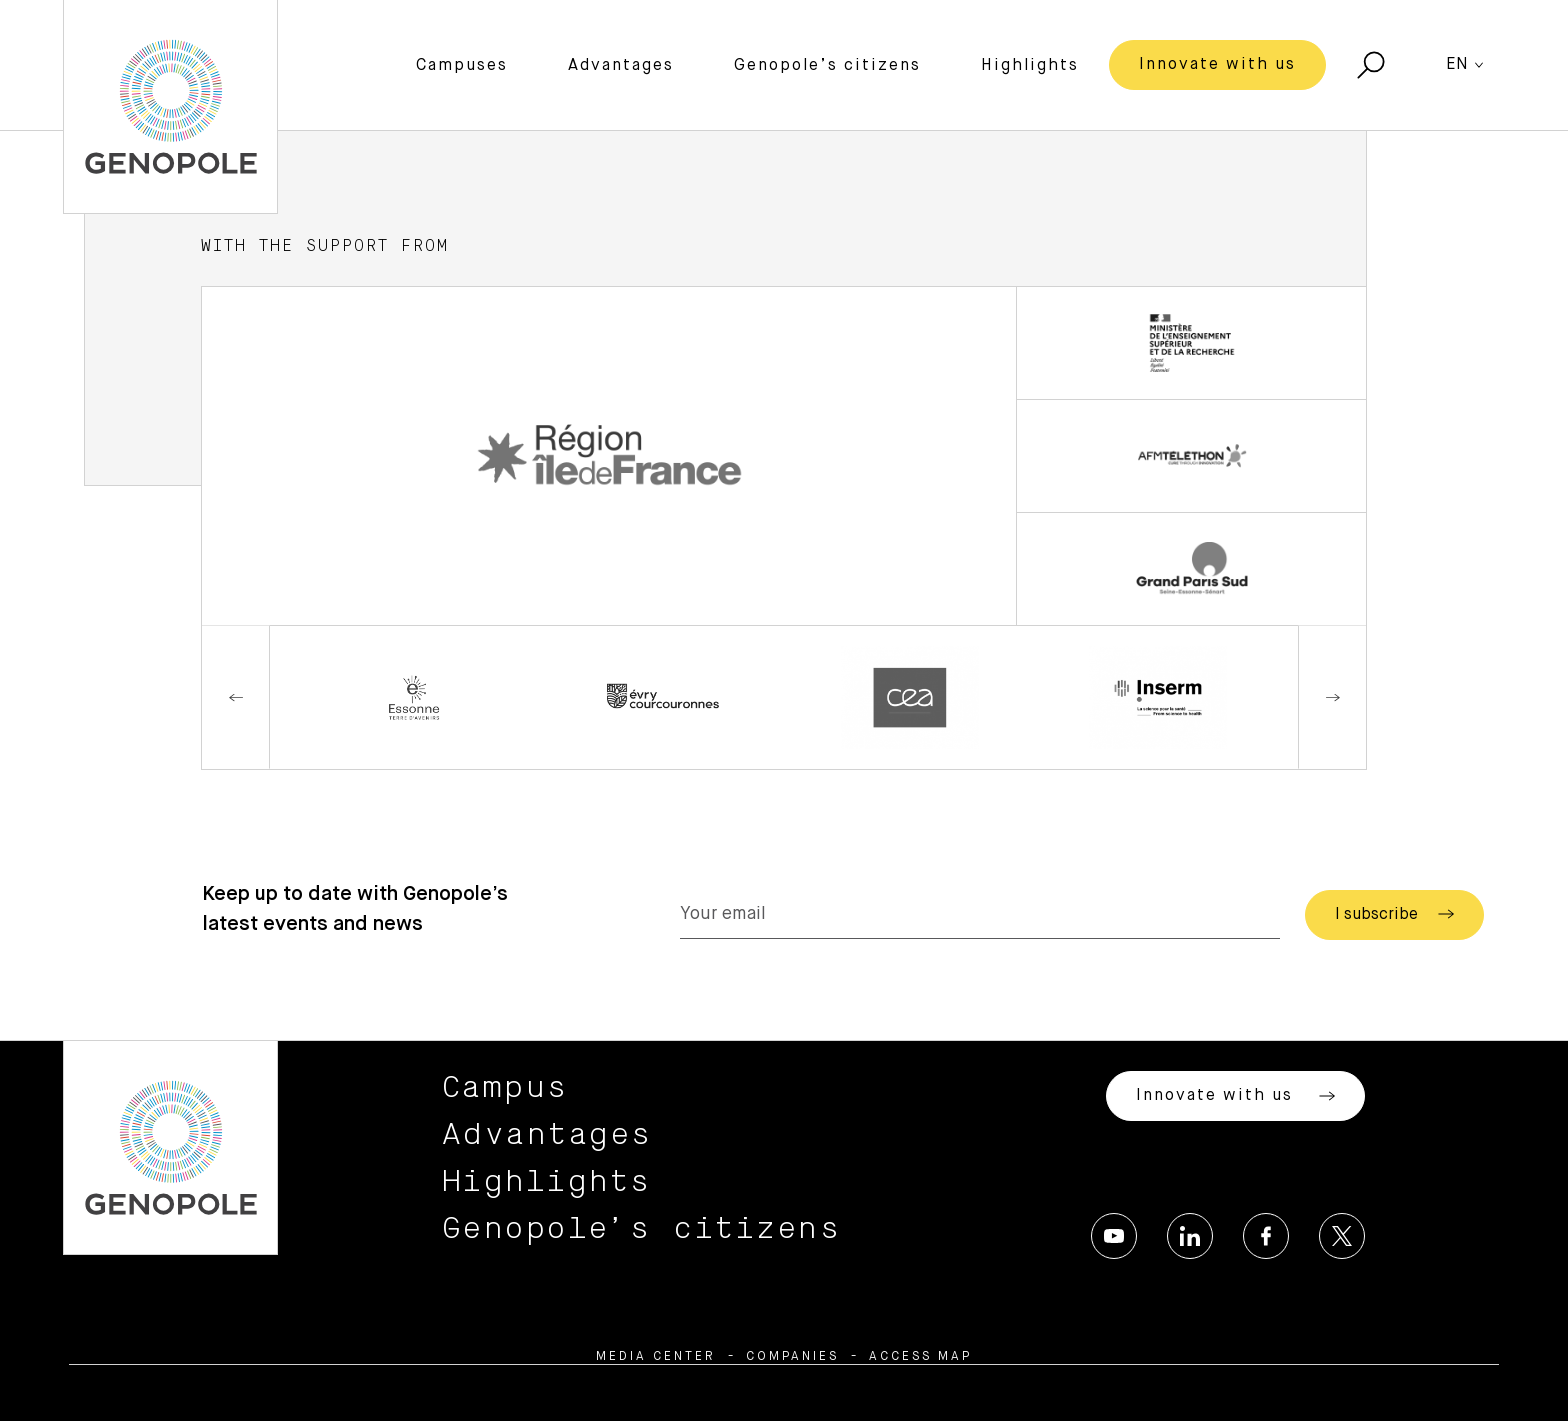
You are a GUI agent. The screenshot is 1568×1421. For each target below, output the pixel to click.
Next (1332, 697)
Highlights (1030, 66)
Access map (920, 1357)
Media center (656, 1357)
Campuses (462, 66)
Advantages (621, 66)
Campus (505, 1088)
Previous (236, 697)
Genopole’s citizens (827, 66)
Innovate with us (1217, 65)
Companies (792, 1357)
